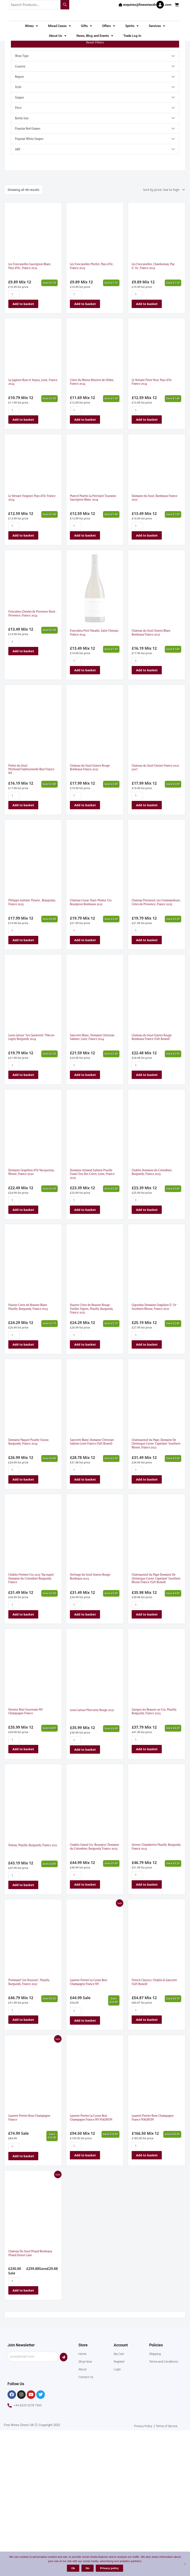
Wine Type (22, 66)
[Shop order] (163, 200)
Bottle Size (22, 128)
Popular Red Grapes (27, 139)
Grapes (19, 107)
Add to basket (23, 333)
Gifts (76, 26)
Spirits (114, 26)
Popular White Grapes (29, 149)
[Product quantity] (14, 324)
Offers (94, 26)
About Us (158, 26)
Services (135, 26)
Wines (29, 26)
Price (18, 118)
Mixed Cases (53, 26)
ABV (17, 159)
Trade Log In (116, 36)
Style (18, 97)
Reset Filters (95, 52)
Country (20, 76)
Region (19, 87)
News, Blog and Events (81, 36)
